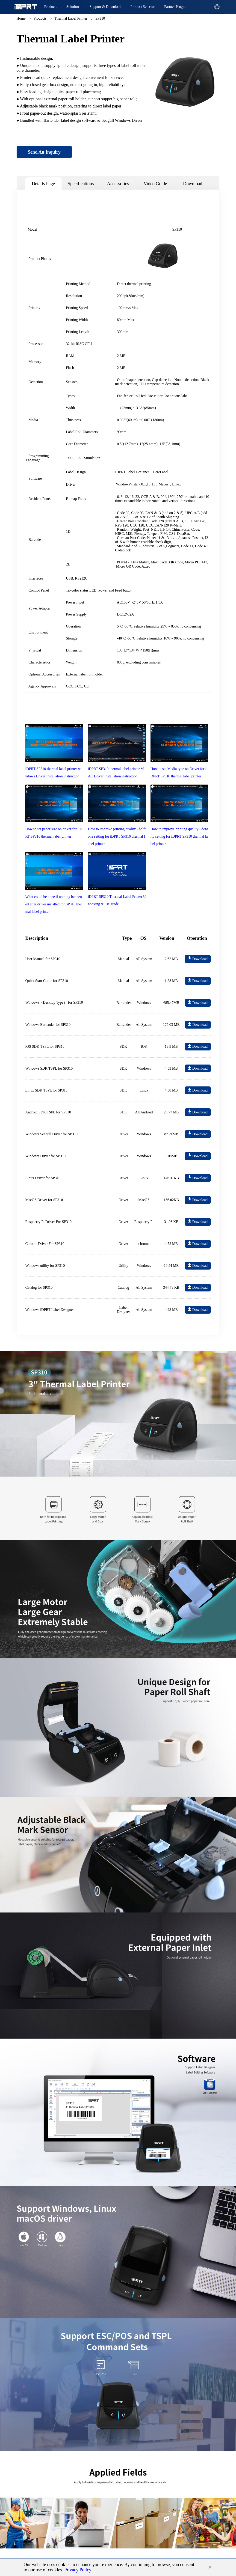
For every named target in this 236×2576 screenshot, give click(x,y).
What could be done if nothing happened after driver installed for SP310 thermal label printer (53, 904)
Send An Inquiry (44, 152)
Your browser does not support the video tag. (54, 743)
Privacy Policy (77, 2569)
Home (21, 18)
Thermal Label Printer (71, 18)
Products (40, 18)
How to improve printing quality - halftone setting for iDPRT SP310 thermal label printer (117, 836)
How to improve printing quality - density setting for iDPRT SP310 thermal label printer (179, 836)
